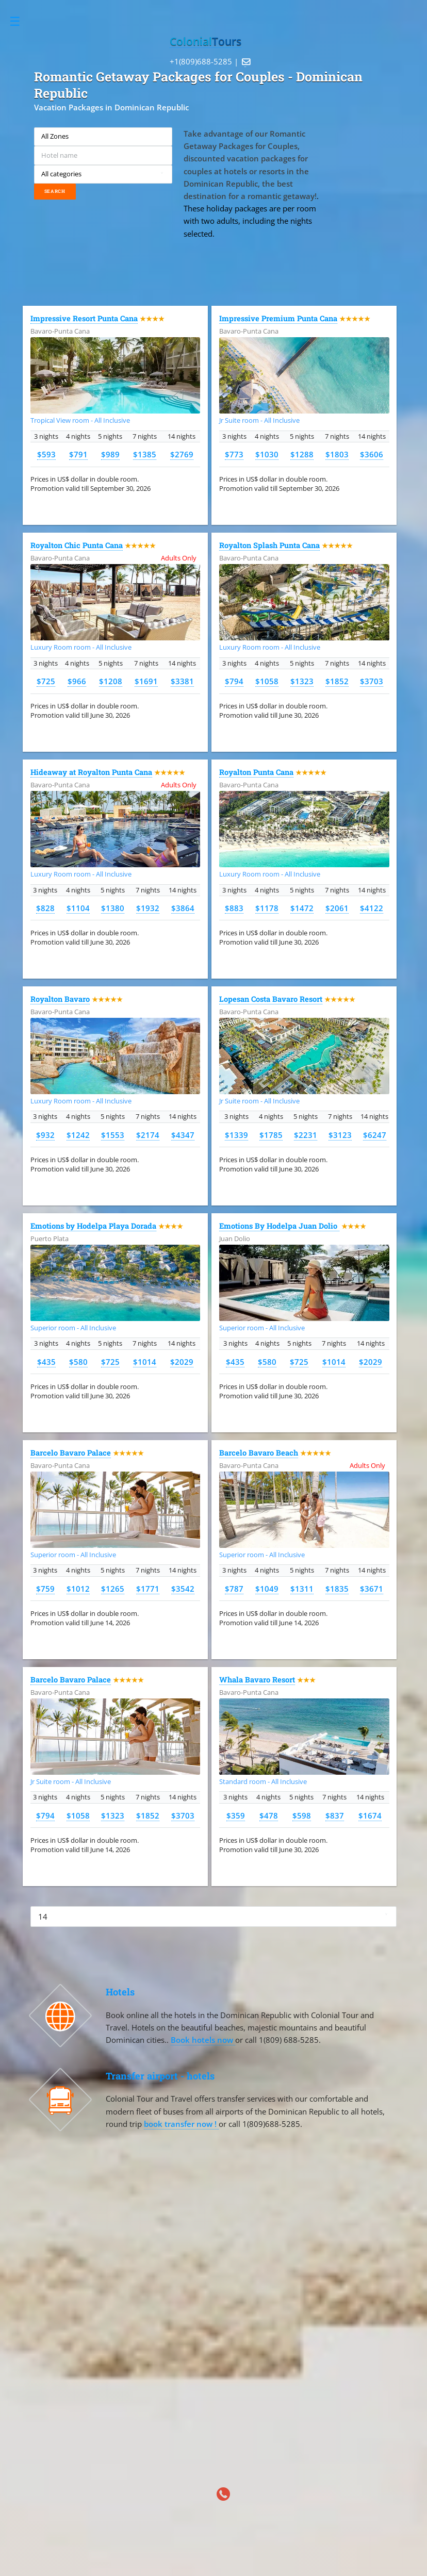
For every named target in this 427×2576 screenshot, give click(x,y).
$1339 (236, 1135)
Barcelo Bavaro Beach (258, 1453)
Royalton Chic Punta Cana (76, 545)
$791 (78, 454)
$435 (46, 1362)
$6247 (374, 1135)
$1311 (302, 1588)
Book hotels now (203, 2040)
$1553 (112, 1135)
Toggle (20, 21)
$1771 (147, 1588)
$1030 (266, 454)
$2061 (337, 908)
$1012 (78, 1588)
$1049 (266, 1588)
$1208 (110, 681)
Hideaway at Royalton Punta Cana (91, 772)
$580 (78, 1362)
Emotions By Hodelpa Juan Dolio (279, 1226)
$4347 (182, 1135)
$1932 (147, 908)
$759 (45, 1588)
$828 (45, 908)
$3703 (371, 681)
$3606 (371, 454)
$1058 (266, 681)
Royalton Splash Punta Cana (269, 545)
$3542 (182, 1588)
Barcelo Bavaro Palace (70, 1453)
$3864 (182, 908)
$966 (77, 681)
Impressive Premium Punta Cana (278, 318)
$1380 (112, 908)
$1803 (337, 454)
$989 (110, 454)
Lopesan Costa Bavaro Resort (270, 999)
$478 (268, 1815)
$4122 (371, 908)
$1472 (302, 908)
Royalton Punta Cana (256, 772)
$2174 (147, 1135)
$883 (234, 908)
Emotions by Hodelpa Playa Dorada (93, 1226)
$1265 (112, 1588)
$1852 (337, 681)
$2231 (305, 1135)
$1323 (302, 681)
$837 (334, 1815)
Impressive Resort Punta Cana (84, 318)
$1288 (302, 454)
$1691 (146, 681)
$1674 (370, 1815)
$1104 (78, 908)
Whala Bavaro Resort (257, 1680)
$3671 (371, 1588)
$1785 (271, 1135)
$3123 (340, 1135)
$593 (46, 454)
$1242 (78, 1135)
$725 (46, 681)
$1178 (266, 908)
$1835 (337, 1588)
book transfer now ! (181, 2124)
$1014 (144, 1362)
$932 (45, 1135)
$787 (234, 1588)
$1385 (144, 454)
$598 (301, 1815)
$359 (235, 1815)
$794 (234, 681)
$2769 (181, 454)
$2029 (181, 1362)
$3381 (182, 681)
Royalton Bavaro (60, 999)
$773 (234, 454)
